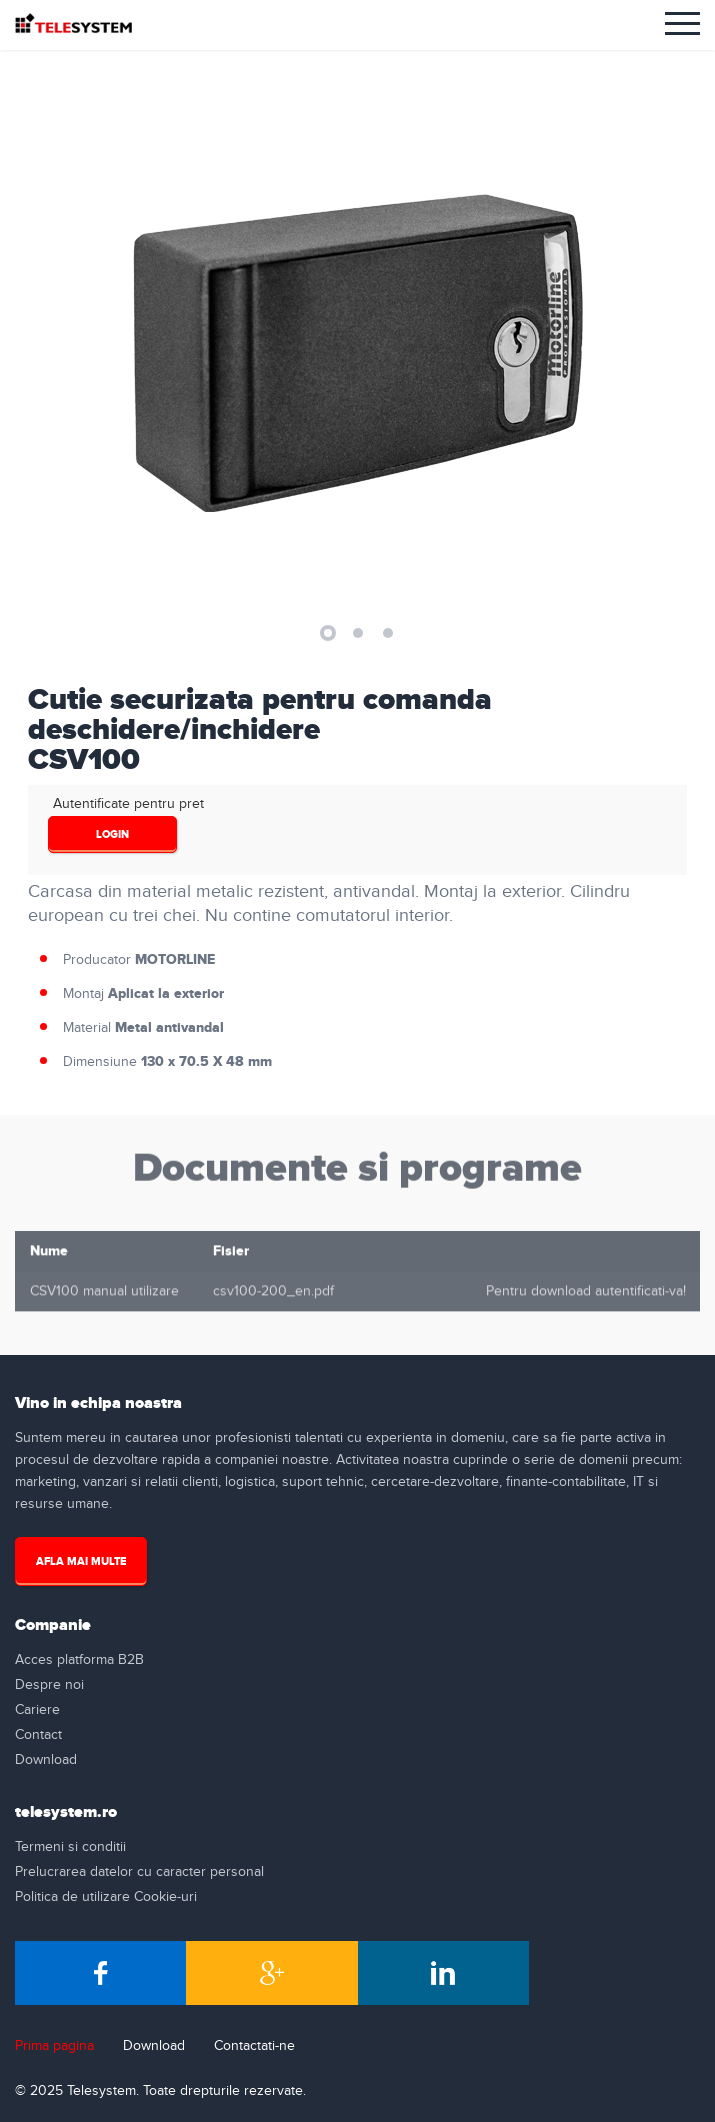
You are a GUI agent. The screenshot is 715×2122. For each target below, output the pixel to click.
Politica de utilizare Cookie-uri (106, 1897)
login (112, 834)
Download (46, 1760)
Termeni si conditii (70, 1847)
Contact (38, 1735)
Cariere (37, 1710)
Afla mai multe (81, 1561)
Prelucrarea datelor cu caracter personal (139, 1872)
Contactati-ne (254, 2046)
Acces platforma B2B (79, 1660)
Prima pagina (54, 2046)
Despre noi (49, 1685)
